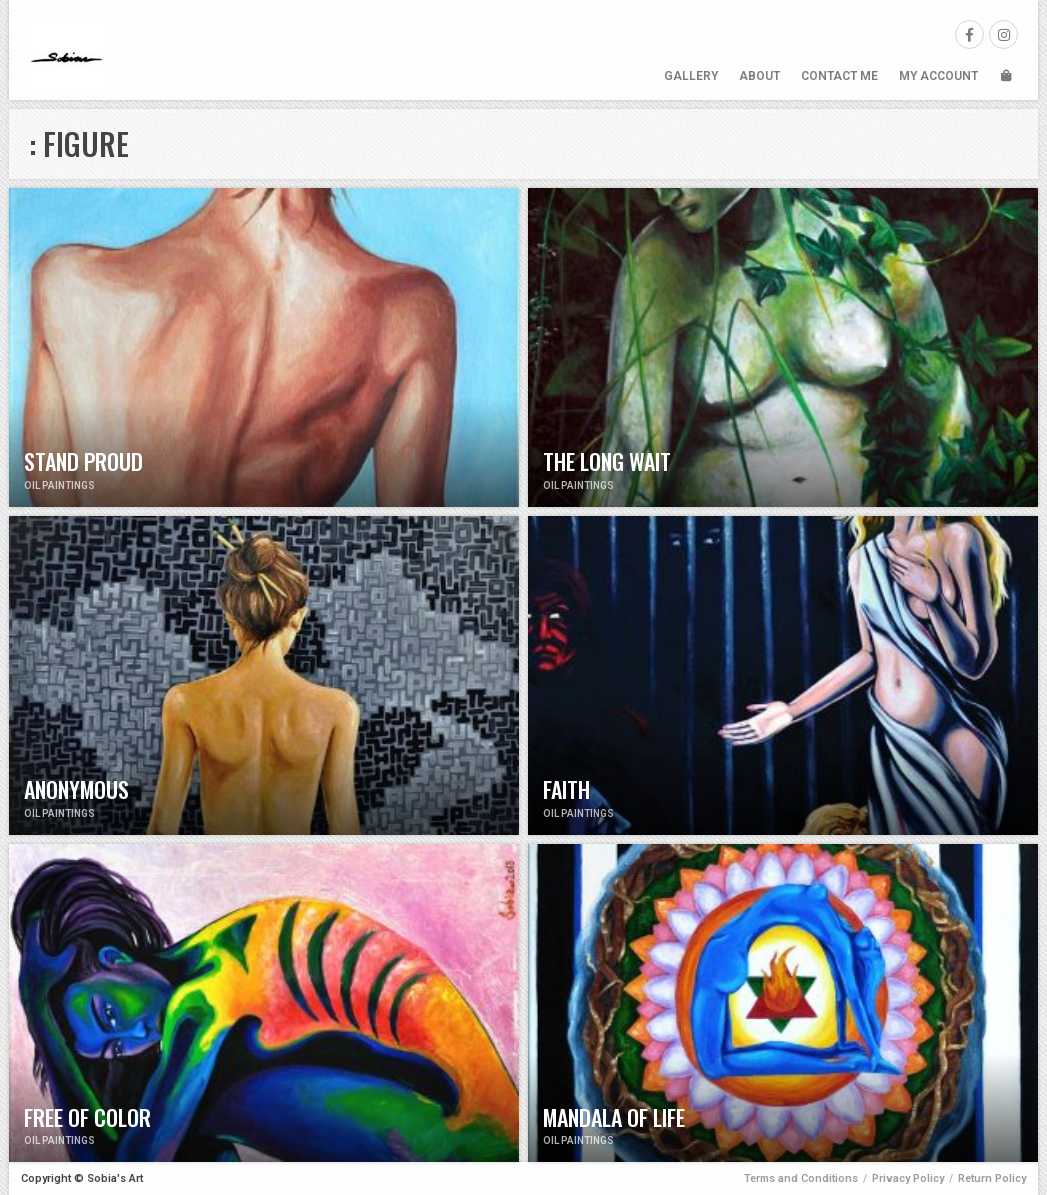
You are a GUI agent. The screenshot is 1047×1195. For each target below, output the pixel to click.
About (759, 76)
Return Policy (992, 1178)
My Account (938, 76)
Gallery (691, 76)
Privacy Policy (908, 1178)
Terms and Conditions (801, 1178)
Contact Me (839, 76)
